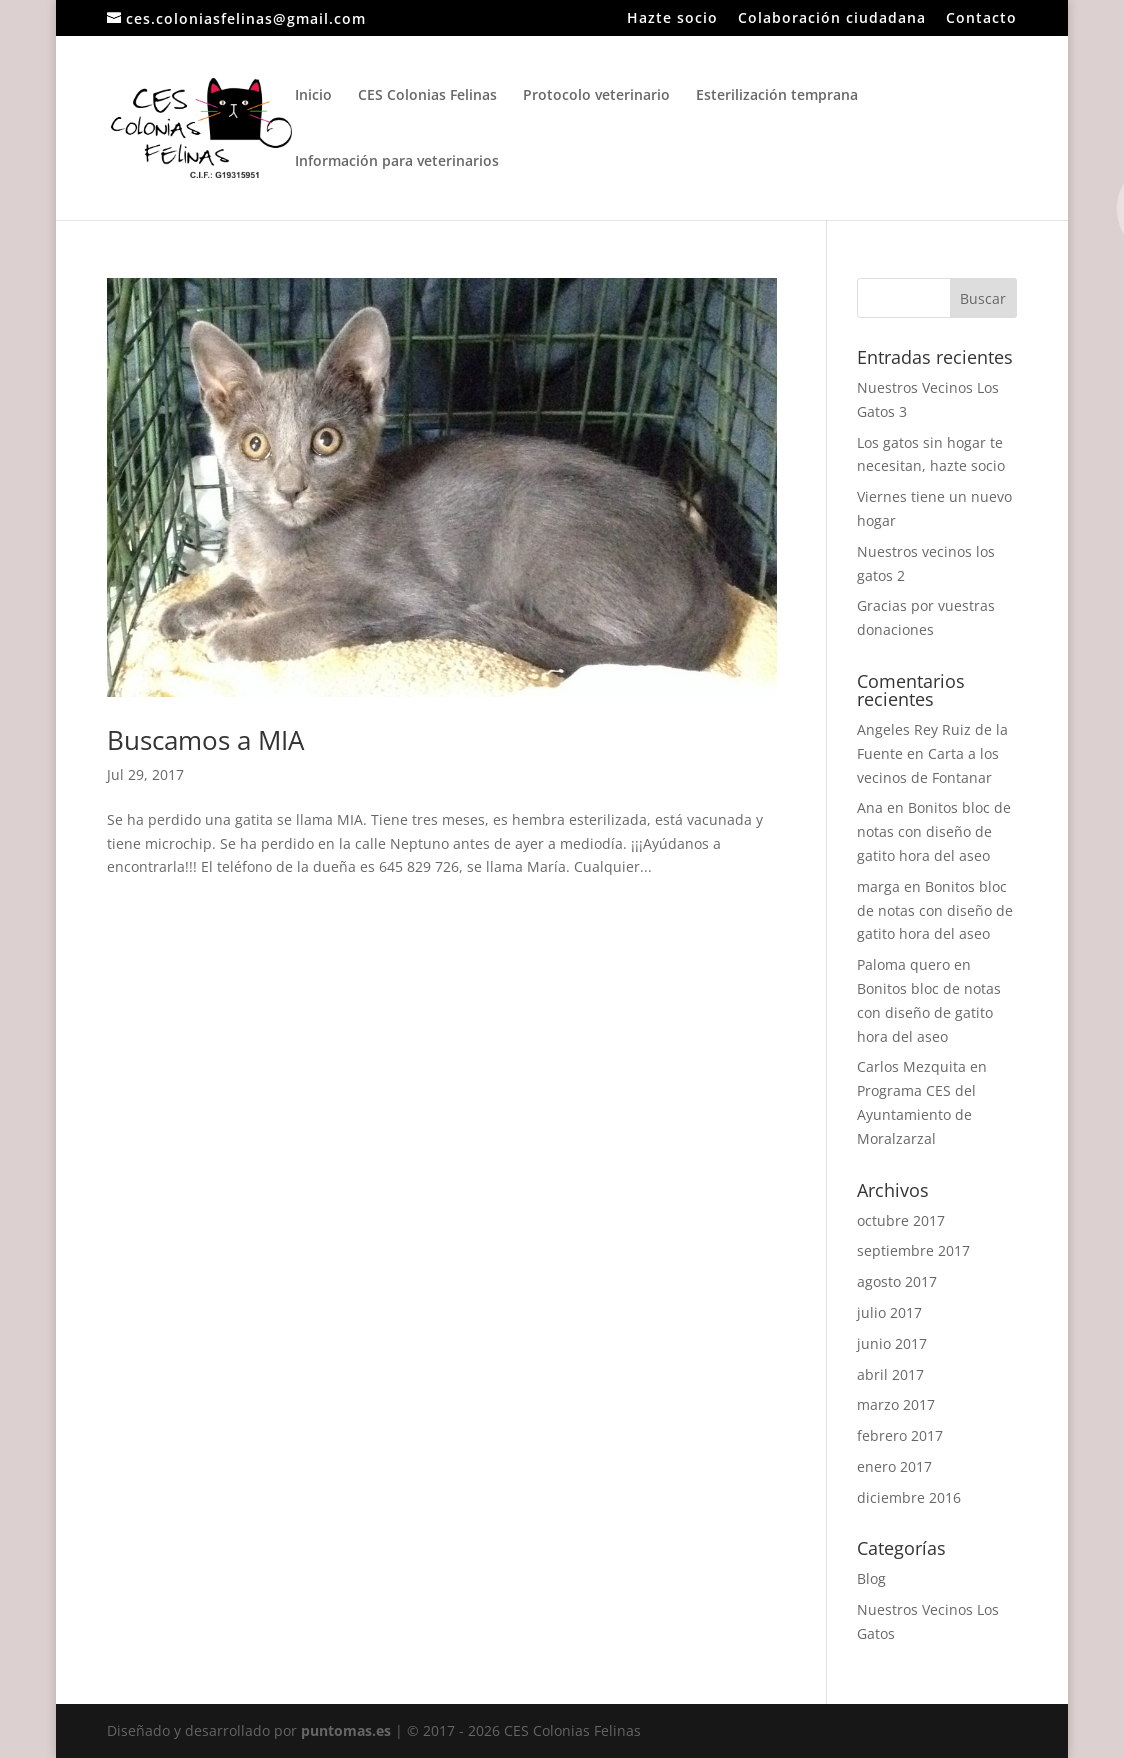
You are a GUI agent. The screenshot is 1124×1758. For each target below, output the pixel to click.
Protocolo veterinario (596, 96)
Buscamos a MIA (205, 740)
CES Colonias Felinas (427, 96)
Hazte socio (672, 19)
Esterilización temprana (777, 96)
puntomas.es (346, 1730)
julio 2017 (889, 1312)
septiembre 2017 (913, 1250)
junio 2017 (892, 1343)
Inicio (313, 96)
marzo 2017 (896, 1404)
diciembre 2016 (909, 1497)
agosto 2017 (897, 1281)
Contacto (981, 19)
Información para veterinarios (397, 162)
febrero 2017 (900, 1435)
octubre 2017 (901, 1220)
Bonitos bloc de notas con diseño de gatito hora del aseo (934, 831)
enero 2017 (894, 1466)
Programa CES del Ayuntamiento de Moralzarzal (916, 1114)
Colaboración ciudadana (832, 19)
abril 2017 (890, 1374)
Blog (871, 1578)
